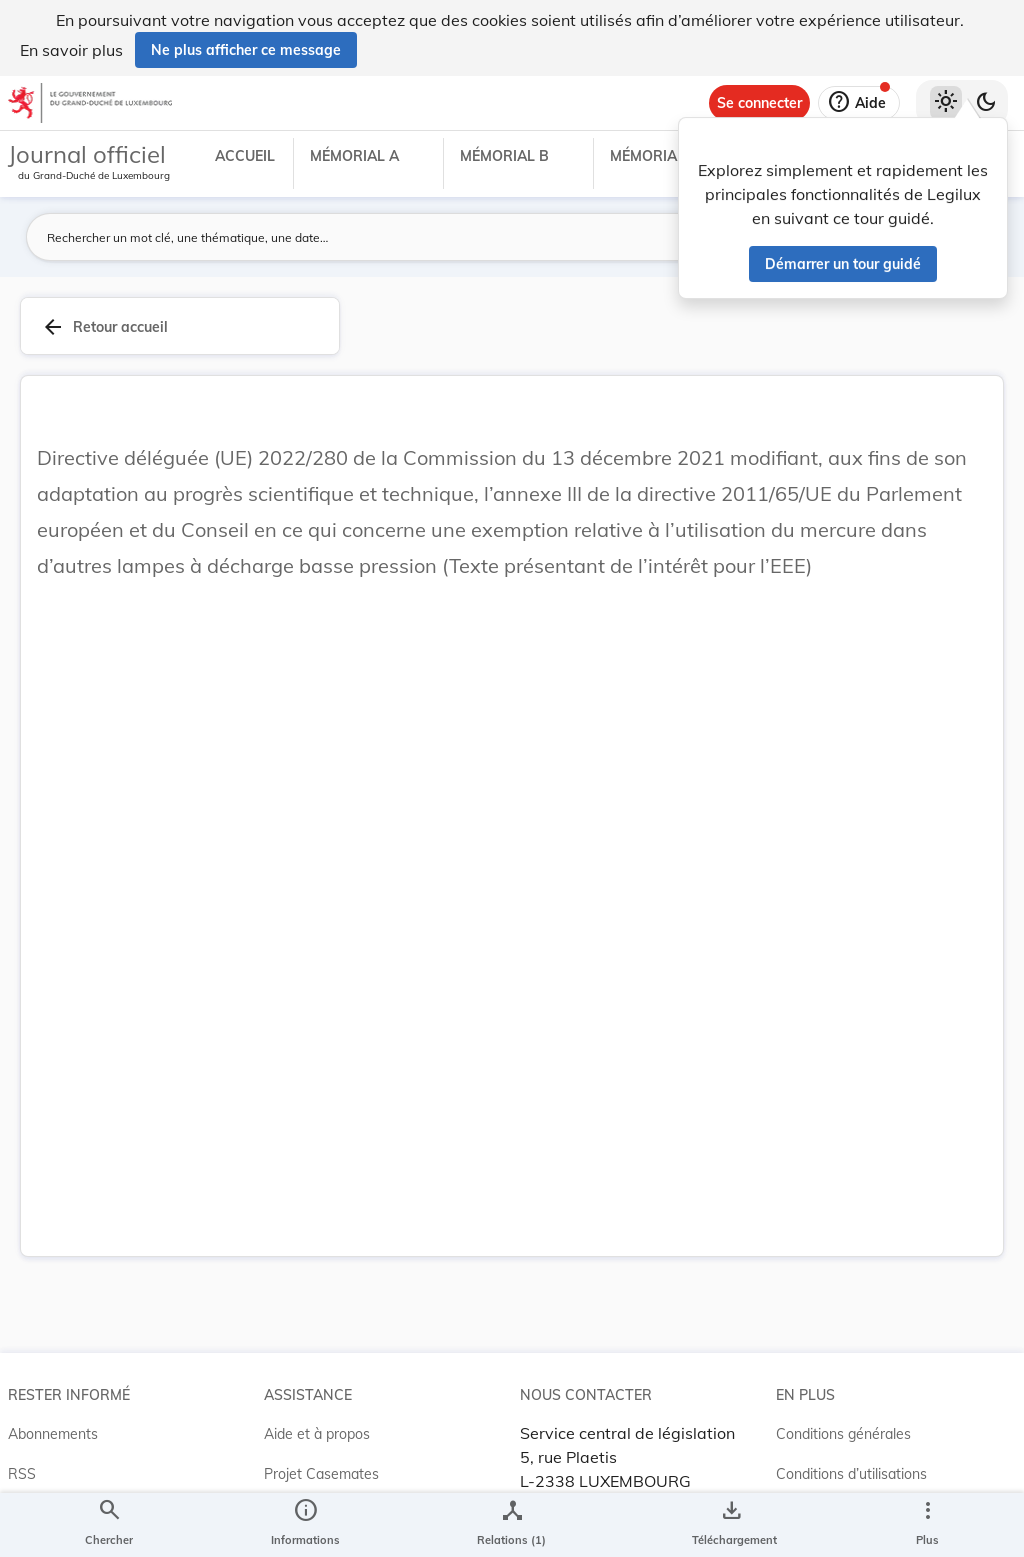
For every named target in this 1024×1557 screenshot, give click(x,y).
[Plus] (927, 1525)
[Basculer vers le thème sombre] (986, 103)
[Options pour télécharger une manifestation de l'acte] (730, 1525)
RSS (22, 1474)
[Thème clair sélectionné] (946, 103)
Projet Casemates (321, 1474)
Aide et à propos (317, 1434)
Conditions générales (843, 1434)
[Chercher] (109, 1525)
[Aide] (859, 103)
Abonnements (53, 1434)
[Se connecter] (759, 103)
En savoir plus (71, 50)
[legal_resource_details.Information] (305, 1525)
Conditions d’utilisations (851, 1474)
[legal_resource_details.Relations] (511, 1525)
